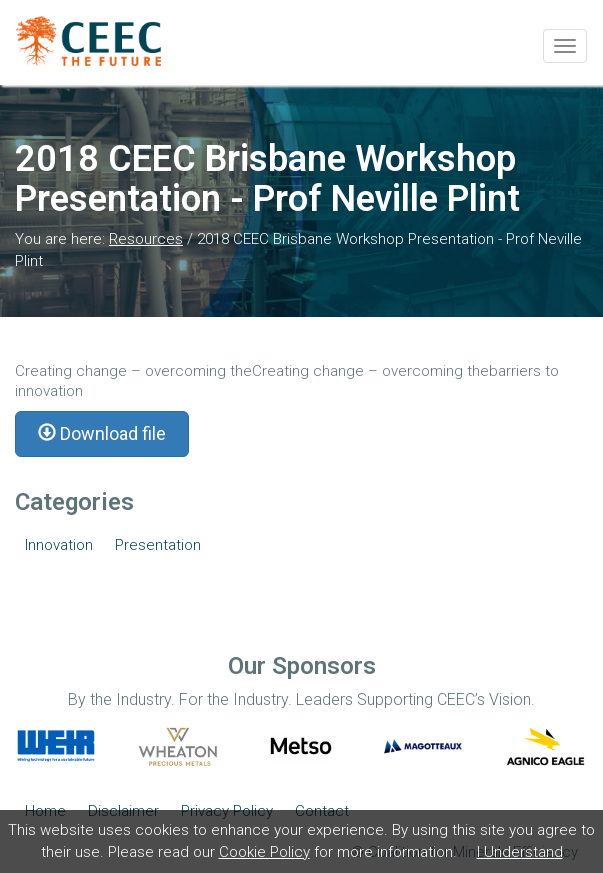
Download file (102, 433)
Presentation (158, 545)
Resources (146, 239)
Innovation (59, 545)
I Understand (520, 852)
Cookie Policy (264, 852)
